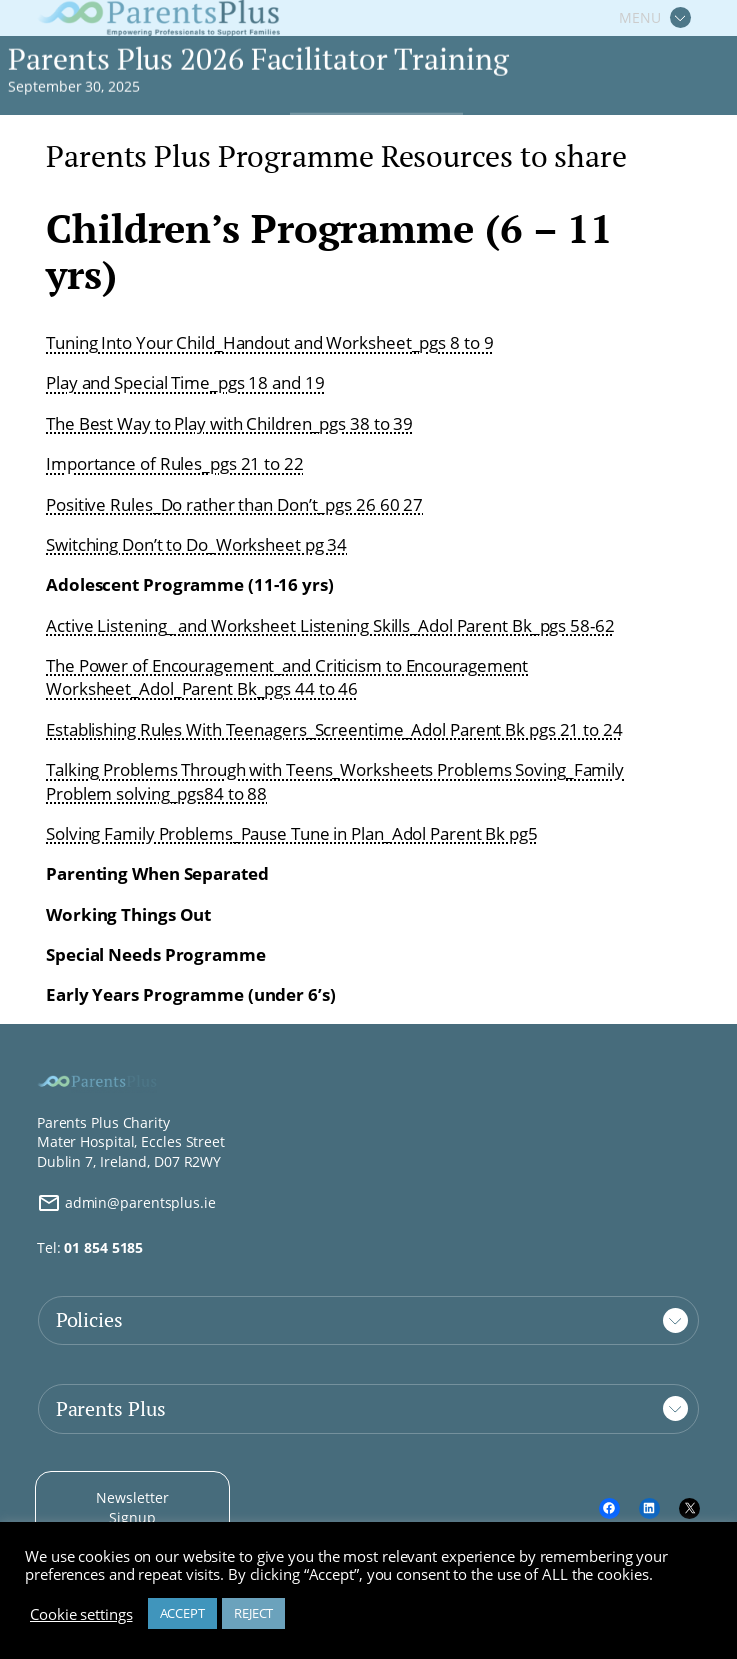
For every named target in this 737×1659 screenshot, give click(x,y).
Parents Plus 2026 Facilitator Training (258, 59)
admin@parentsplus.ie (126, 1203)
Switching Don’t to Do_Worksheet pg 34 (196, 544)
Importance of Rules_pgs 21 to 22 (175, 463)
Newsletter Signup (132, 1507)
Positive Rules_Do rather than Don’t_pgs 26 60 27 (234, 504)
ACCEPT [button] (182, 1613)
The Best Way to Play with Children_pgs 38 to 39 (229, 423)
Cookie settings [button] (81, 1614)
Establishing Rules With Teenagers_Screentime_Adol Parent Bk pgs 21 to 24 (334, 729)
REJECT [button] (253, 1613)
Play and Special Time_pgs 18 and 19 (185, 382)
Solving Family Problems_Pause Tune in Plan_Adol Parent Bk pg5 (292, 833)
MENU (640, 17)
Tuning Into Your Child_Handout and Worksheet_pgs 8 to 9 (270, 342)
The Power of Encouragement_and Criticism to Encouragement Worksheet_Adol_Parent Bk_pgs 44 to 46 (287, 677)
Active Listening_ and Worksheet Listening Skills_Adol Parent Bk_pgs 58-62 (330, 625)
